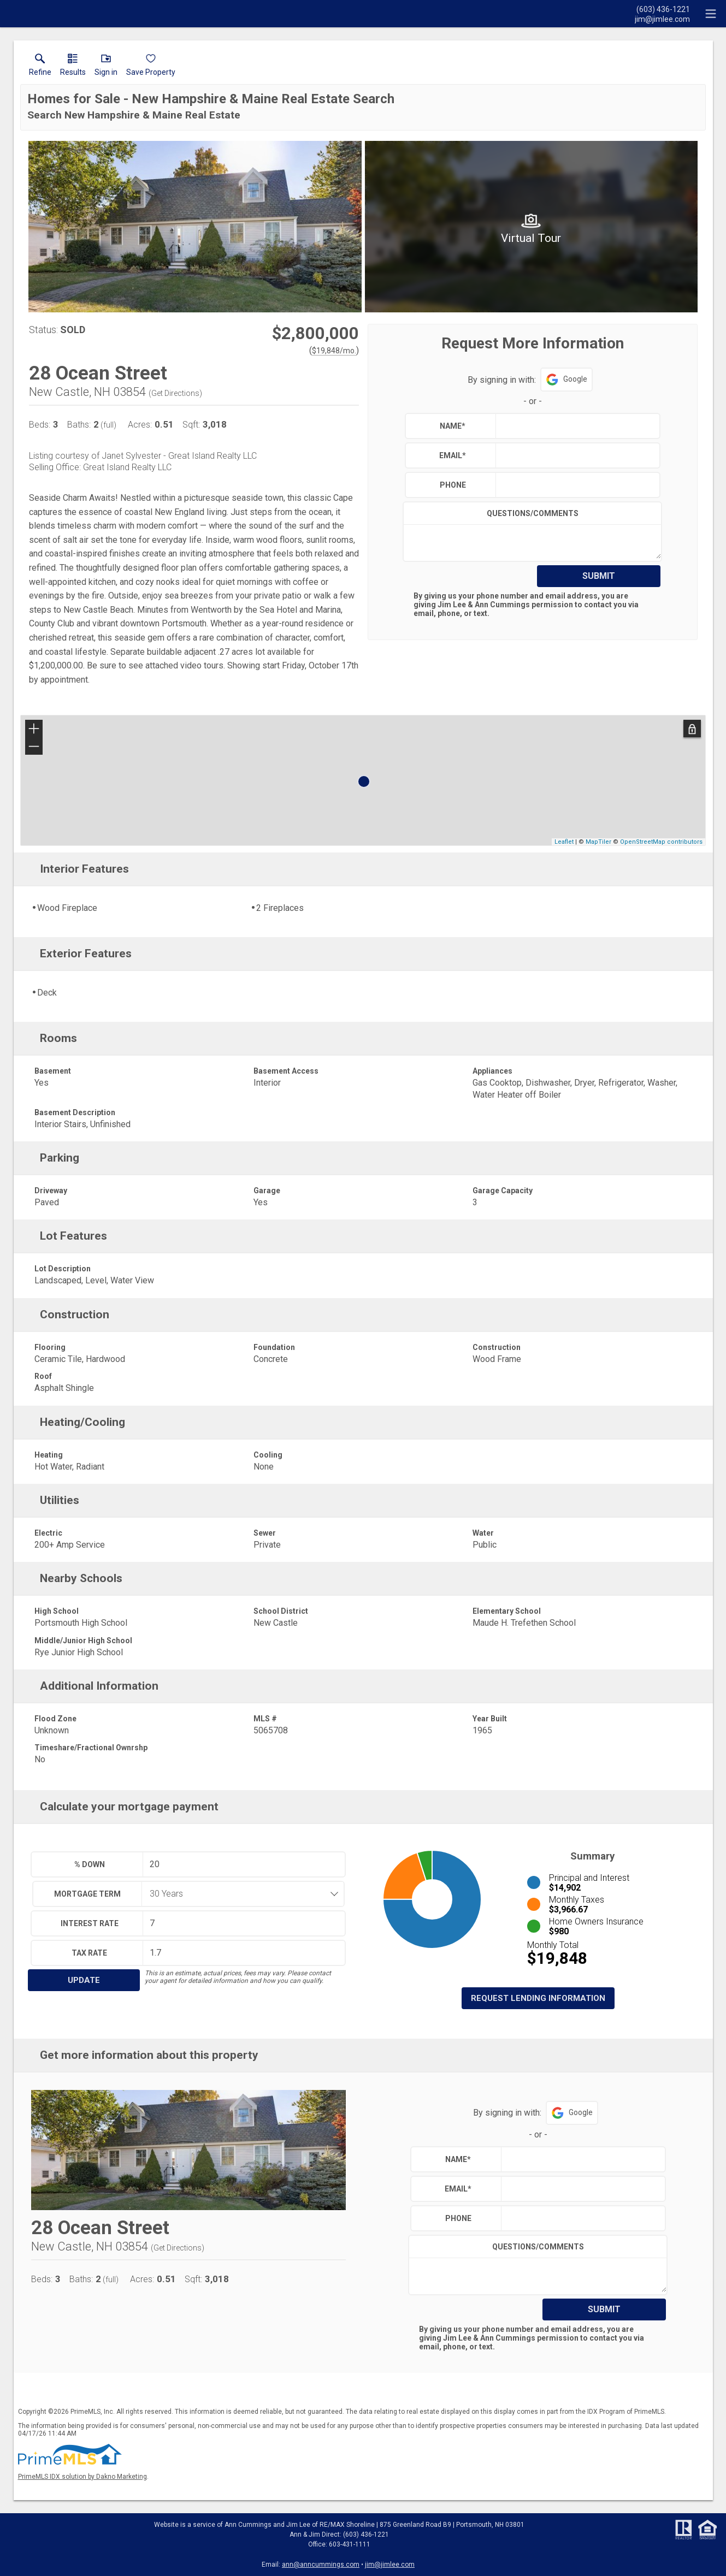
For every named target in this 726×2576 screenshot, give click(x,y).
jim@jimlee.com (390, 2564)
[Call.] (662, 9)
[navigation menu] (710, 13)
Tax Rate (89, 1953)
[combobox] (239, 1894)
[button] (106, 67)
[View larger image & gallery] (195, 226)
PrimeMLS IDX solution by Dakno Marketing (82, 2476)
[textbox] (574, 426)
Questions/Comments (533, 513)
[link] (40, 67)
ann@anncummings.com (320, 2564)
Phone (453, 485)
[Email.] (662, 18)
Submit (598, 576)
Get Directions (175, 393)
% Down (89, 1864)
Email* (452, 455)
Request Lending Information (538, 1998)
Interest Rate (90, 1923)
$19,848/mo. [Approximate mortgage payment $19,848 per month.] (334, 350)
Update (84, 1980)
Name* (452, 426)
